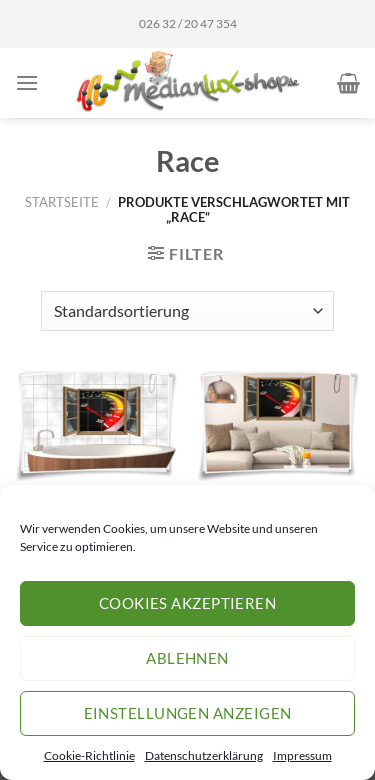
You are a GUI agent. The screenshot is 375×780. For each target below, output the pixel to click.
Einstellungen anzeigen (188, 713)
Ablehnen (187, 658)
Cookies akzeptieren (188, 603)
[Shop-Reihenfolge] (187, 311)
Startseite (62, 202)
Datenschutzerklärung (204, 755)
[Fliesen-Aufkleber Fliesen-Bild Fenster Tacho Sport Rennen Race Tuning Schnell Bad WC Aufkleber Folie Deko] (96, 426)
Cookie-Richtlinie (89, 755)
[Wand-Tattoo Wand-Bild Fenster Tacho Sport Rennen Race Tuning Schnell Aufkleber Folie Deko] (278, 426)
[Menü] (27, 82)
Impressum (302, 755)
